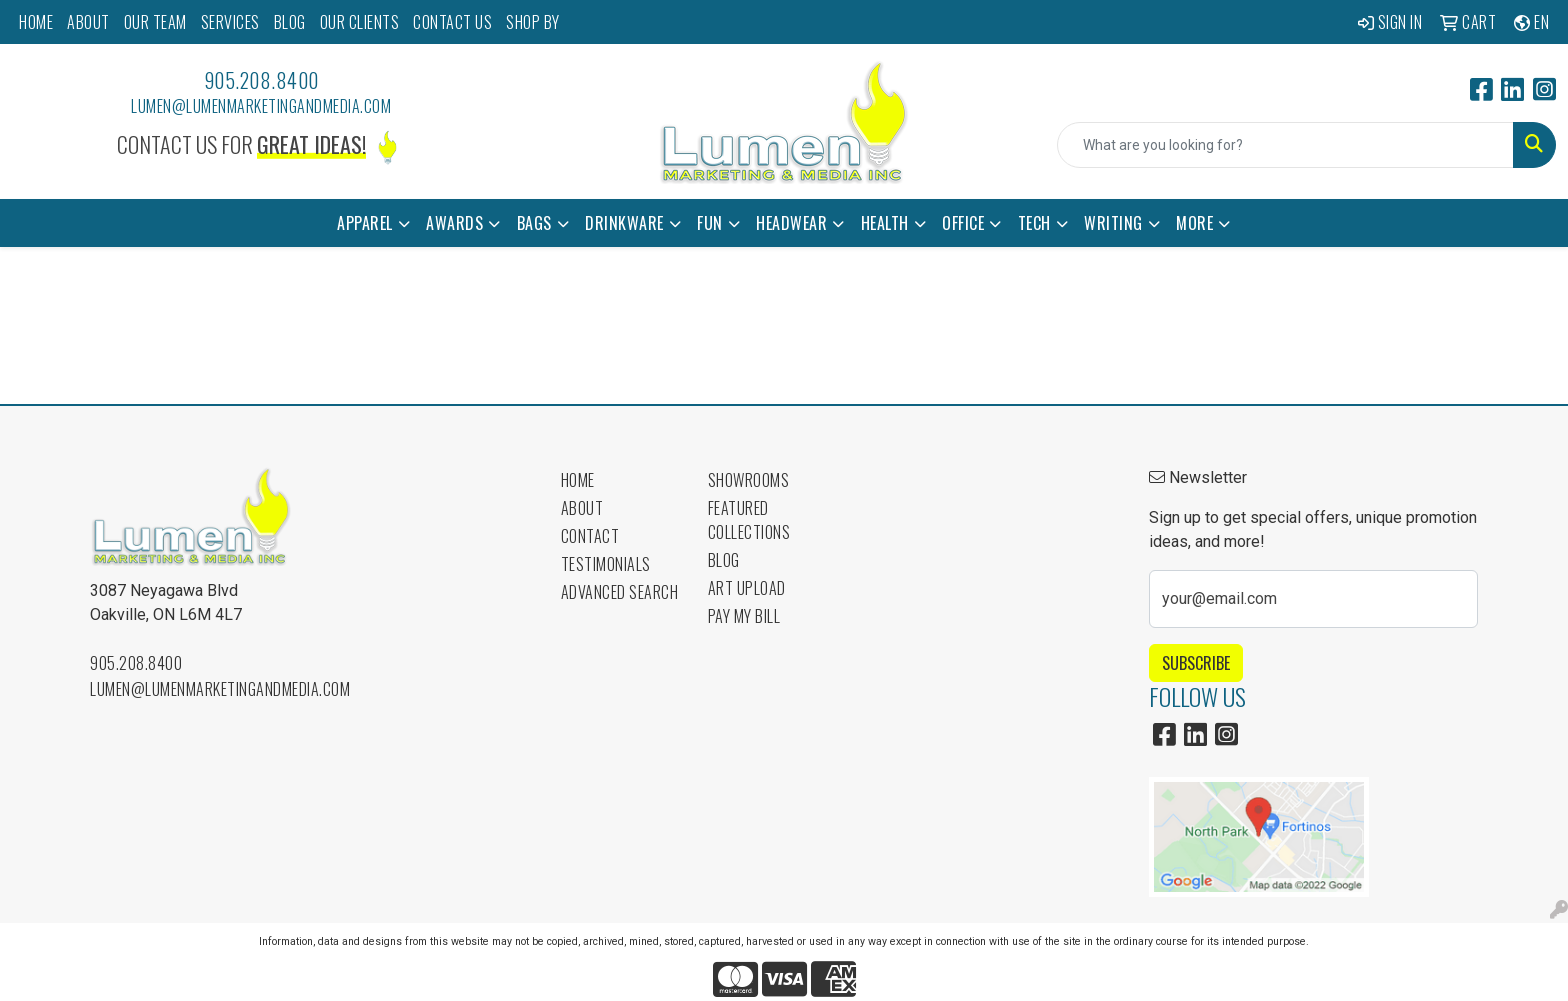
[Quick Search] (1285, 145)
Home (578, 480)
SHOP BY (533, 22)
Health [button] (885, 223)
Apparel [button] (365, 223)
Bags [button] (534, 223)
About (582, 508)
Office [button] (963, 223)
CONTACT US (452, 22)
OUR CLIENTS (360, 22)
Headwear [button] (791, 223)
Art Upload (747, 588)
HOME (36, 22)
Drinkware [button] (624, 223)
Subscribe (1196, 663)
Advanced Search (620, 592)
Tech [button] (1034, 223)
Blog (724, 560)
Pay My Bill (744, 616)
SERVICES (230, 22)
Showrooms (749, 480)
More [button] (1194, 223)
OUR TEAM (155, 22)
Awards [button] (454, 223)
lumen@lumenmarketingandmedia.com (261, 106)
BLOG (290, 22)
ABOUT (88, 22)
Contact (590, 536)
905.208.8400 (261, 80)
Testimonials (606, 564)
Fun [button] (710, 223)
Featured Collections (749, 520)
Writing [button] (1113, 223)
